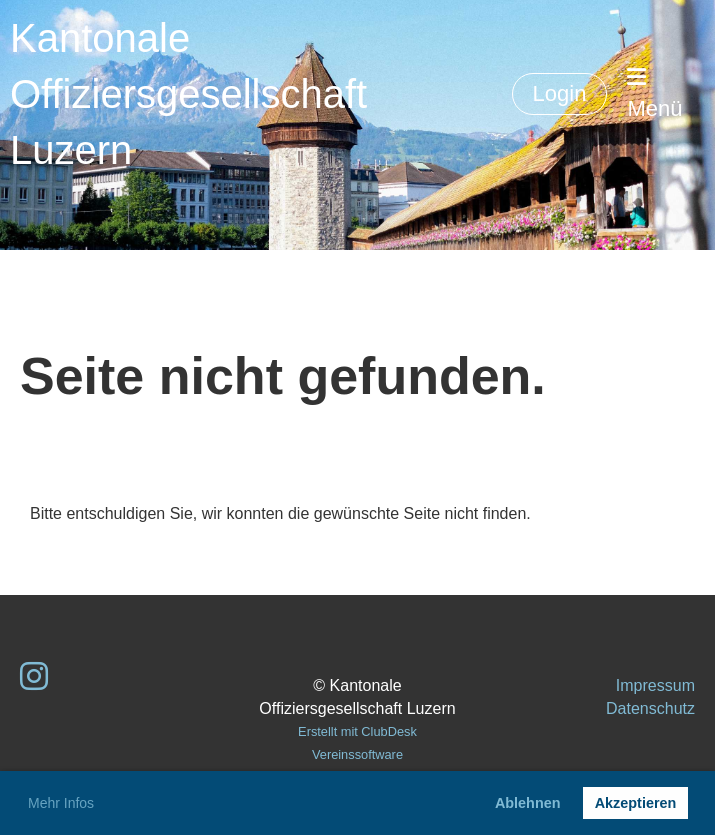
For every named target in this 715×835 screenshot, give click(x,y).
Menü (654, 93)
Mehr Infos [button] (61, 803)
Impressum (655, 685)
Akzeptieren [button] (636, 803)
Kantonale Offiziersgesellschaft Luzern (188, 94)
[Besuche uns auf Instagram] (34, 677)
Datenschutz (650, 708)
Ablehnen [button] (528, 803)
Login (560, 93)
